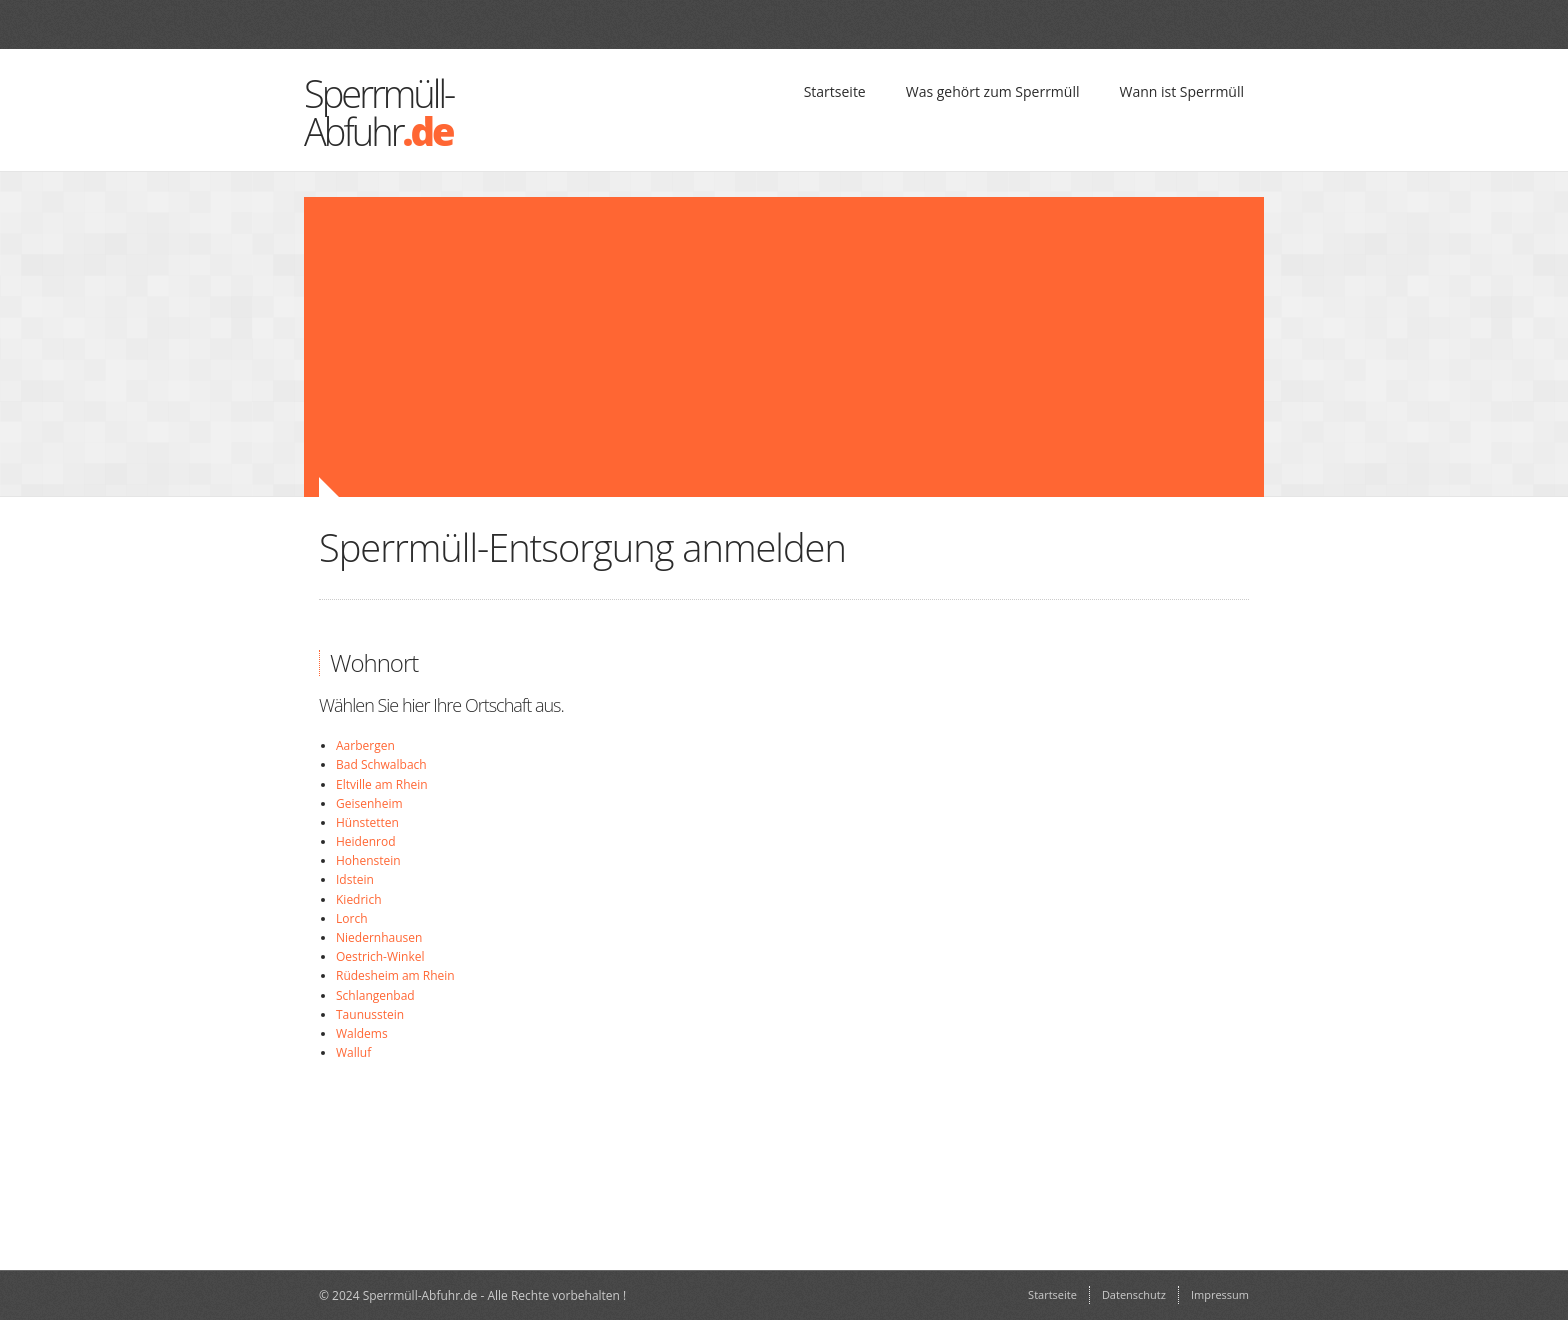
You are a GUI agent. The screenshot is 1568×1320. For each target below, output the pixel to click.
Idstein (355, 879)
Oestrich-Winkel (380, 956)
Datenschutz (1134, 1294)
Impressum (1220, 1294)
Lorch (352, 918)
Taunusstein (370, 1014)
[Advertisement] (664, 347)
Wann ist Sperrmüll (1181, 91)
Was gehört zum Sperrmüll (993, 91)
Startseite (835, 91)
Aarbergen (365, 745)
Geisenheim (369, 803)
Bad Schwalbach (381, 764)
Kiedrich (359, 899)
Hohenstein (368, 860)
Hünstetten (367, 822)
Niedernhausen (379, 937)
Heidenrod (366, 841)
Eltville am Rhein (382, 784)
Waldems (362, 1033)
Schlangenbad (375, 995)
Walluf (353, 1052)
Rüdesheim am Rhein (395, 975)
